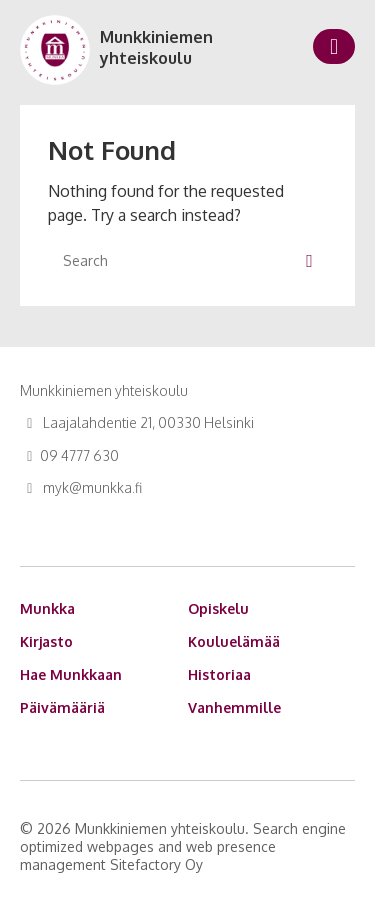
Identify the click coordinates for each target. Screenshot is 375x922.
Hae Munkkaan (71, 674)
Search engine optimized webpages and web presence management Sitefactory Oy (183, 846)
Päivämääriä (62, 707)
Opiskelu (218, 608)
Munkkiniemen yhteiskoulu (156, 47)
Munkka (47, 608)
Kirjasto (46, 641)
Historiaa (219, 674)
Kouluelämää (234, 641)
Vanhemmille (234, 707)
